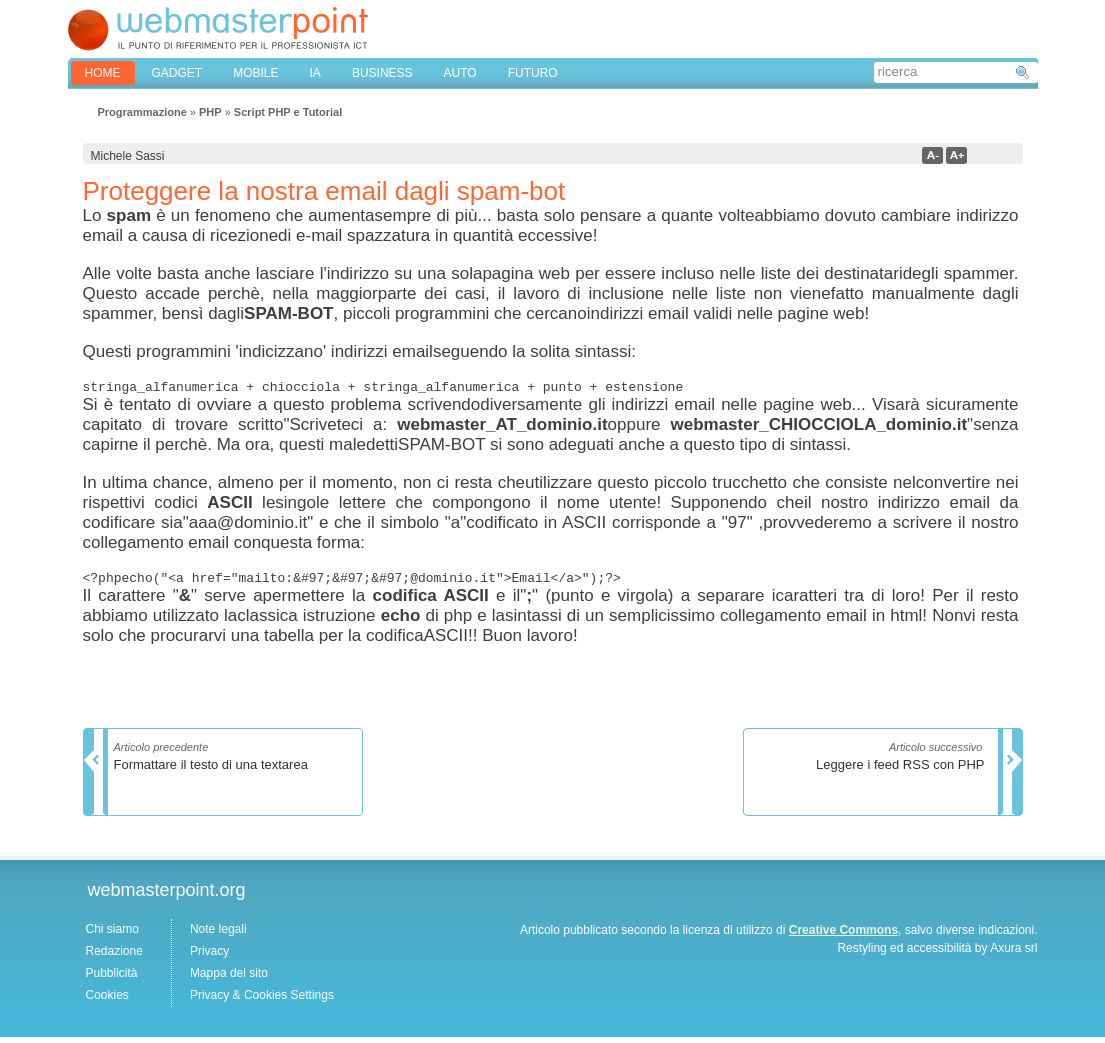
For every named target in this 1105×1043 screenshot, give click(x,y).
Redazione (114, 957)
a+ (956, 155)
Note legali (218, 935)
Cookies (107, 1001)
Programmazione (142, 112)
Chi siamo (112, 935)
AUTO (460, 73)
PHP (210, 112)
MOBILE (255, 73)
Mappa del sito (229, 979)
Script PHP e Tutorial (288, 112)
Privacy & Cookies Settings (262, 1001)
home (103, 73)
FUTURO (533, 73)
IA (315, 73)
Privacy (209, 957)
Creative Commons (843, 936)
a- (932, 155)
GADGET (177, 73)
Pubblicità (112, 979)
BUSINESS (382, 73)
